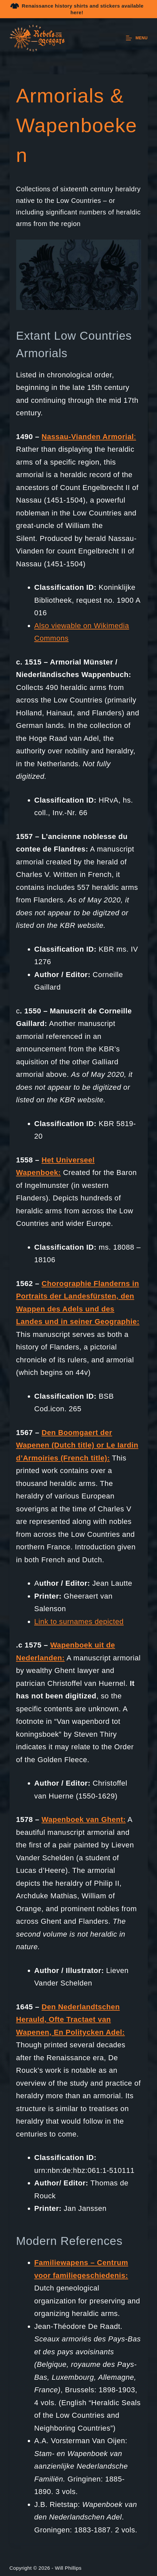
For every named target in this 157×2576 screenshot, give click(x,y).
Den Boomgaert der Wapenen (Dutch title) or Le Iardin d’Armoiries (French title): (77, 1445)
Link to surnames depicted (79, 1621)
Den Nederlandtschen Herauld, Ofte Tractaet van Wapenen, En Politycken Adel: (70, 2019)
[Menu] (137, 38)
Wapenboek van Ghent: (84, 1819)
